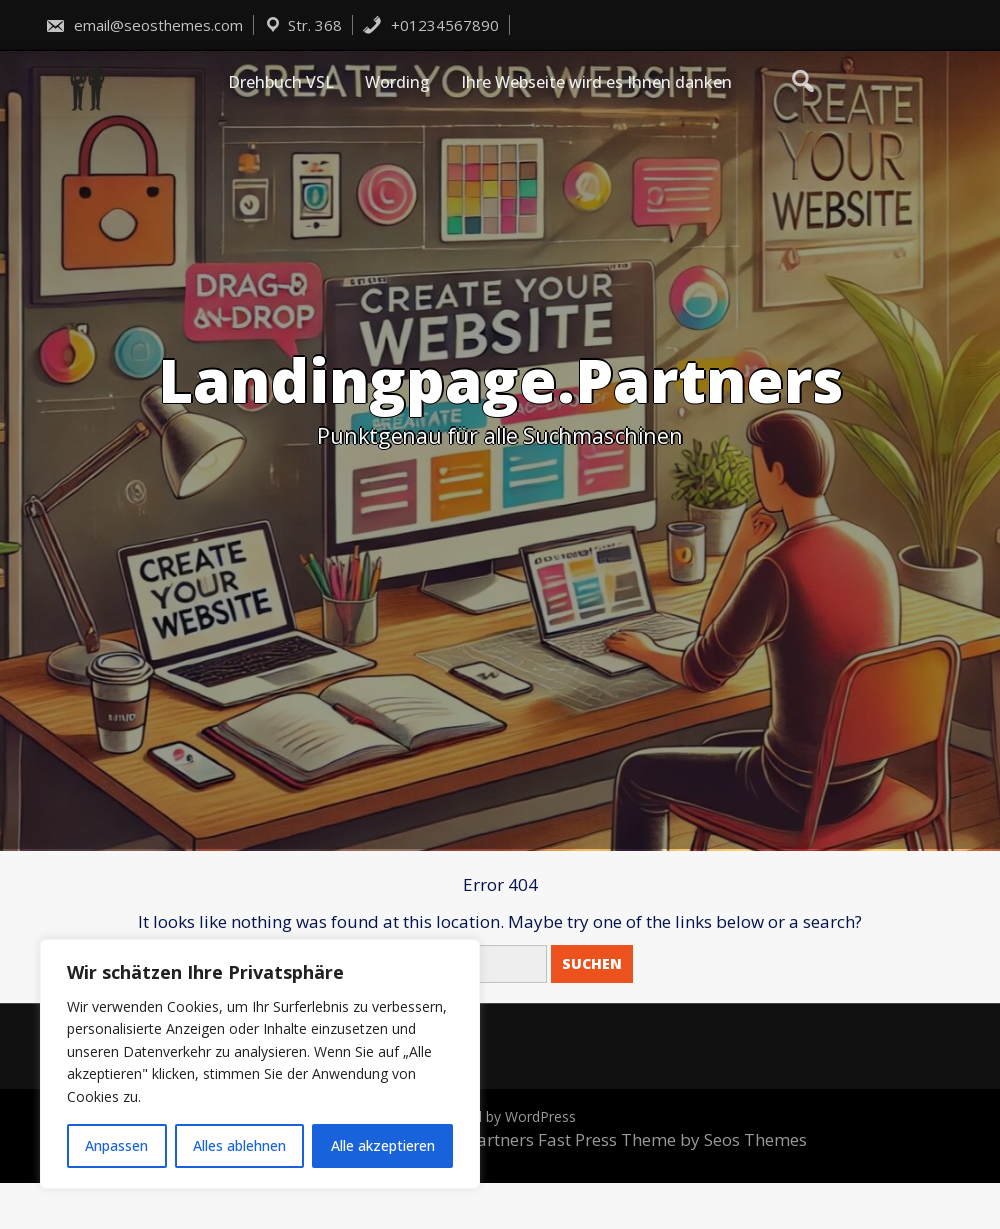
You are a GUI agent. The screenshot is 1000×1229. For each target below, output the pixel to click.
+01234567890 (430, 25)
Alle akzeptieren (383, 1145)
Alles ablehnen (239, 1145)
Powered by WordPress (500, 1116)
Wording (397, 82)
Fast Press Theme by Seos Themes (672, 1139)
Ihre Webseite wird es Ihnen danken (596, 82)
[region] (260, 1064)
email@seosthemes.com (144, 25)
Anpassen (116, 1145)
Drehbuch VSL (281, 82)
